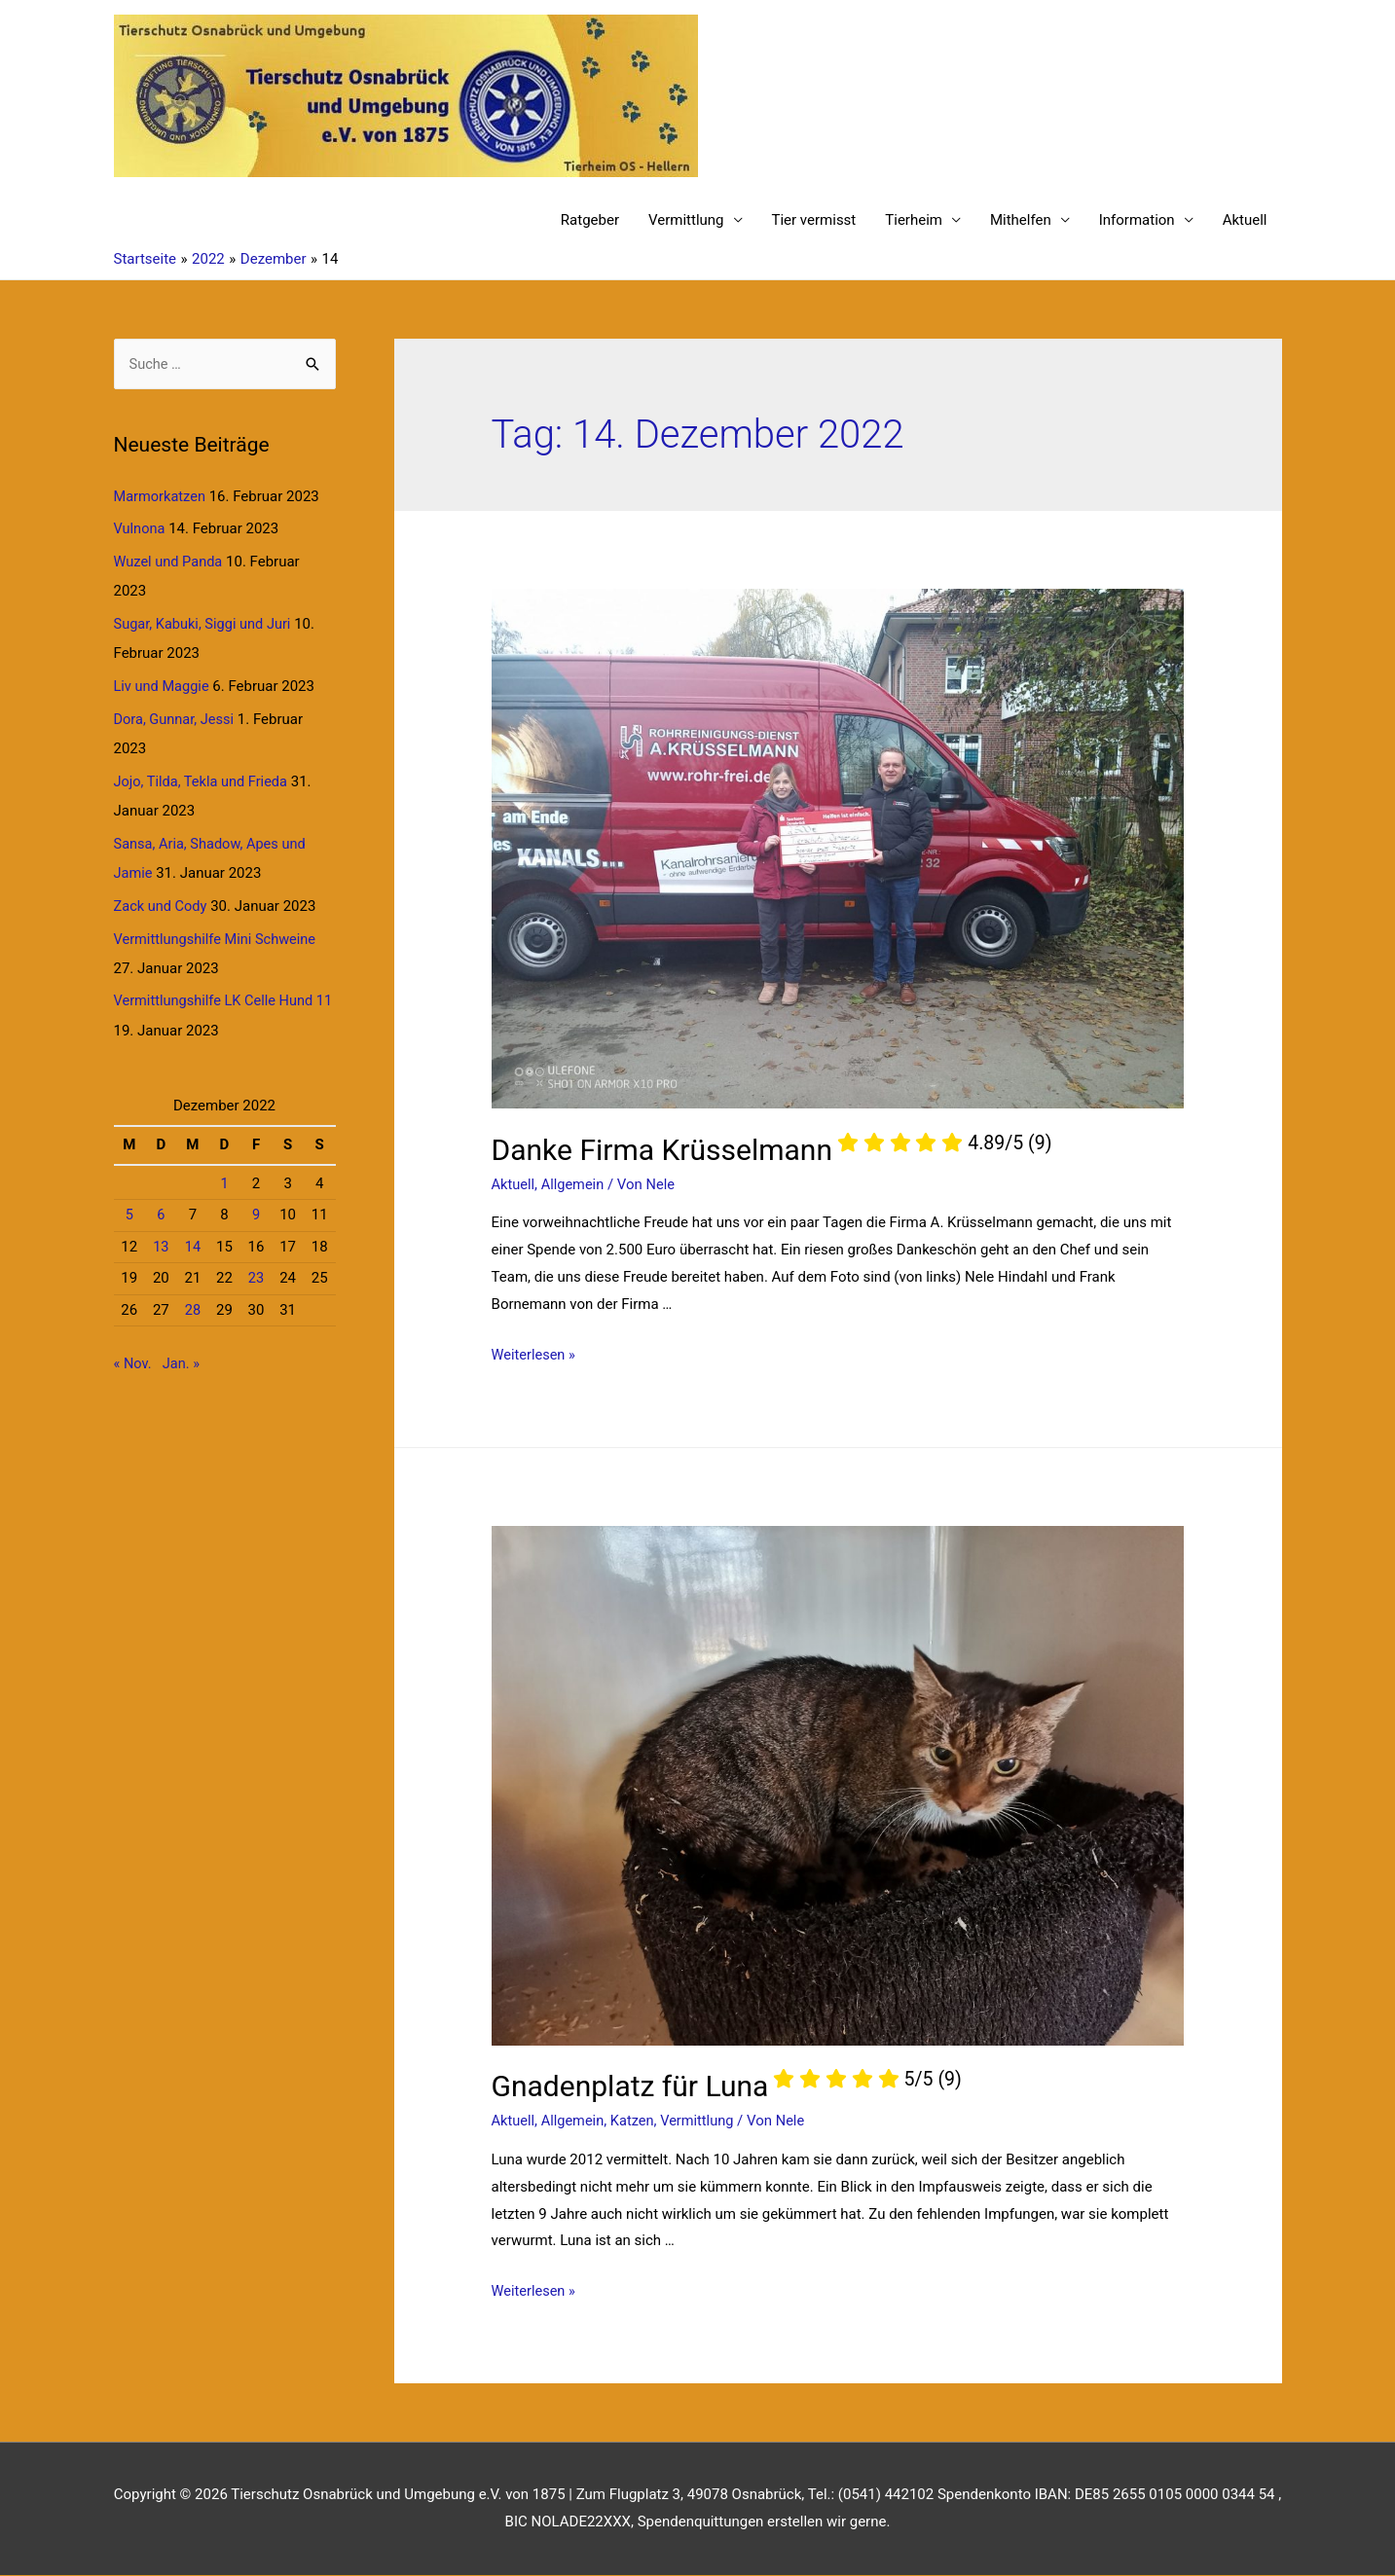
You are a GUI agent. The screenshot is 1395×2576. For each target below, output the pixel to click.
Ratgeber (590, 221)
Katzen (635, 2121)
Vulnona (140, 529)
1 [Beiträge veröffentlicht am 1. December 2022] (224, 1182)
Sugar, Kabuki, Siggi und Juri (205, 625)
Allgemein (574, 1185)
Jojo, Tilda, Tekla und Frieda (203, 781)
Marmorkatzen (161, 497)
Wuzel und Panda (170, 562)
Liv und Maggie (163, 687)
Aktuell (1245, 221)
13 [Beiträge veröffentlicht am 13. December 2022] (161, 1245)
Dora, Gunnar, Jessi (176, 719)
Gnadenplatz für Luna (727, 2087)
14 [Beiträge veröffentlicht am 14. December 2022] (192, 1245)
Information (1137, 221)
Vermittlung (686, 221)
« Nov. (133, 1362)
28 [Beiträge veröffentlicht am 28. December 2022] (192, 1309)
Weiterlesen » (535, 1355)
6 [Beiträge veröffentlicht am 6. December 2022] (161, 1214)
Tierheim (913, 221)
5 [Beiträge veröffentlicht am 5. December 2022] (129, 1214)
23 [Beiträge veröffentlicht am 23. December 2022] (256, 1278)
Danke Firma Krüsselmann (772, 1151)
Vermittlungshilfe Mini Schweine (218, 938)
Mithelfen (1020, 221)
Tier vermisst (814, 221)
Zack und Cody (162, 906)
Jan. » (183, 1362)
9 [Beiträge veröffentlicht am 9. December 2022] (256, 1214)
